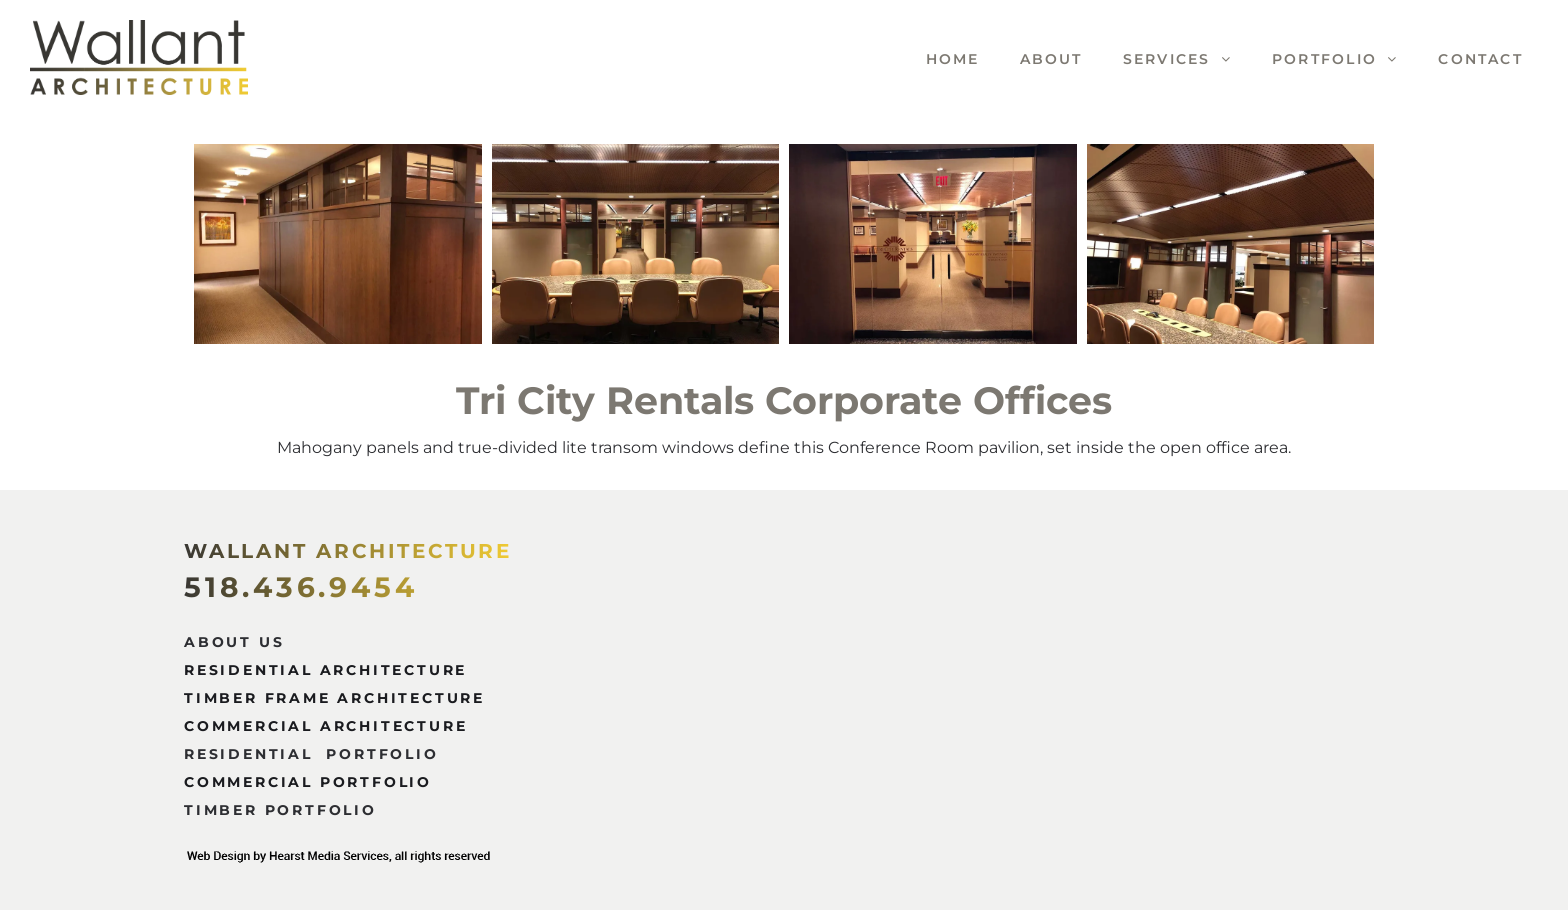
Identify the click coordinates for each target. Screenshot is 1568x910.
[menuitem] (933, 59)
